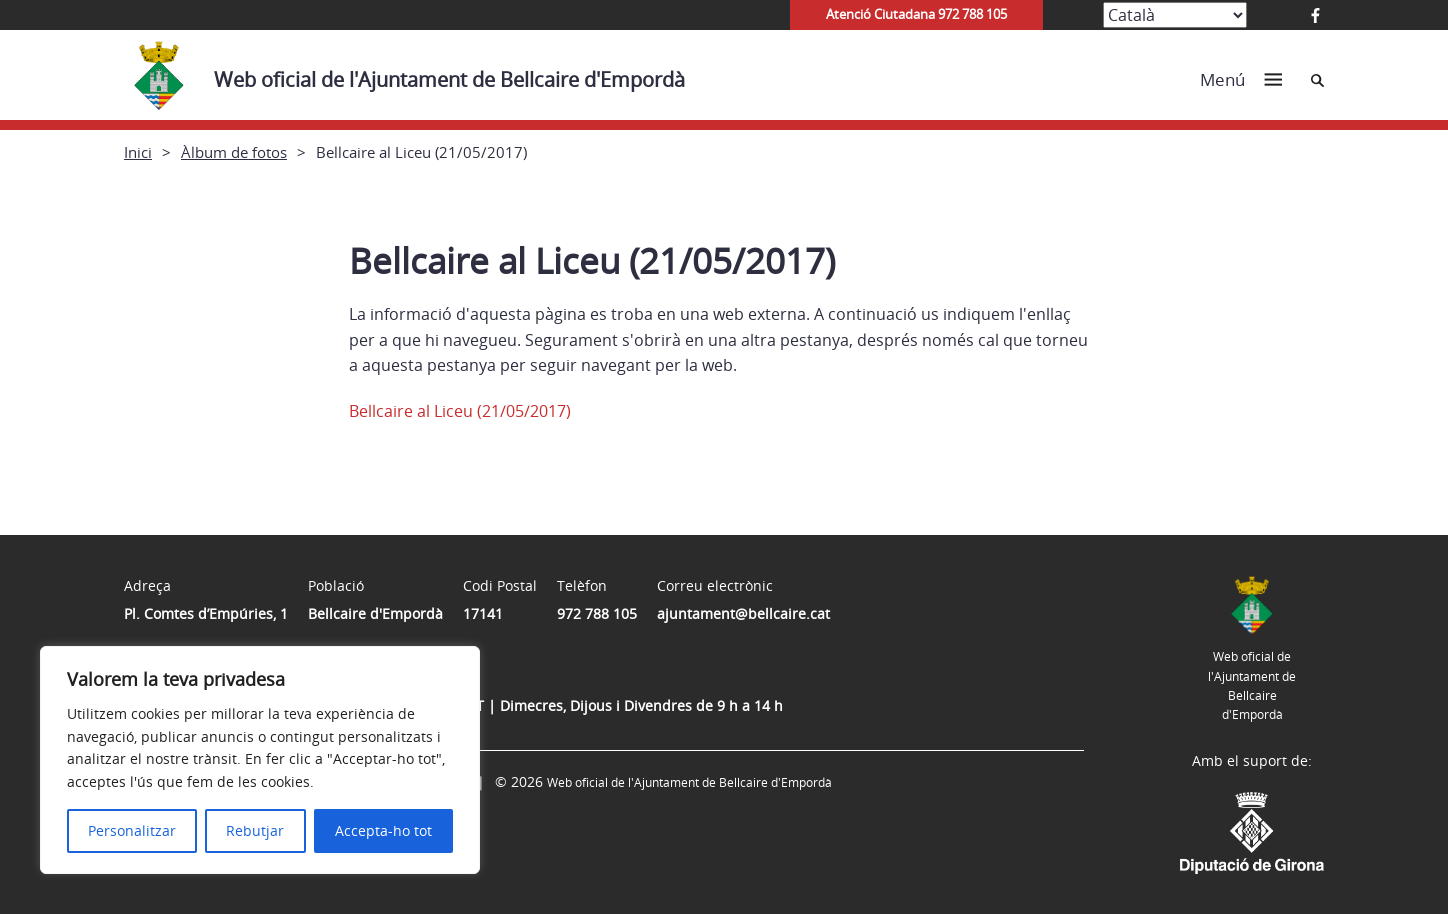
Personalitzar (132, 830)
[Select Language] (1175, 15)
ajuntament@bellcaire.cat (743, 613)
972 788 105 (597, 613)
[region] (260, 760)
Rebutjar (255, 830)
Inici (138, 152)
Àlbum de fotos (234, 152)
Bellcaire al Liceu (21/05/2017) (460, 411)
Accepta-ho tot (383, 830)
